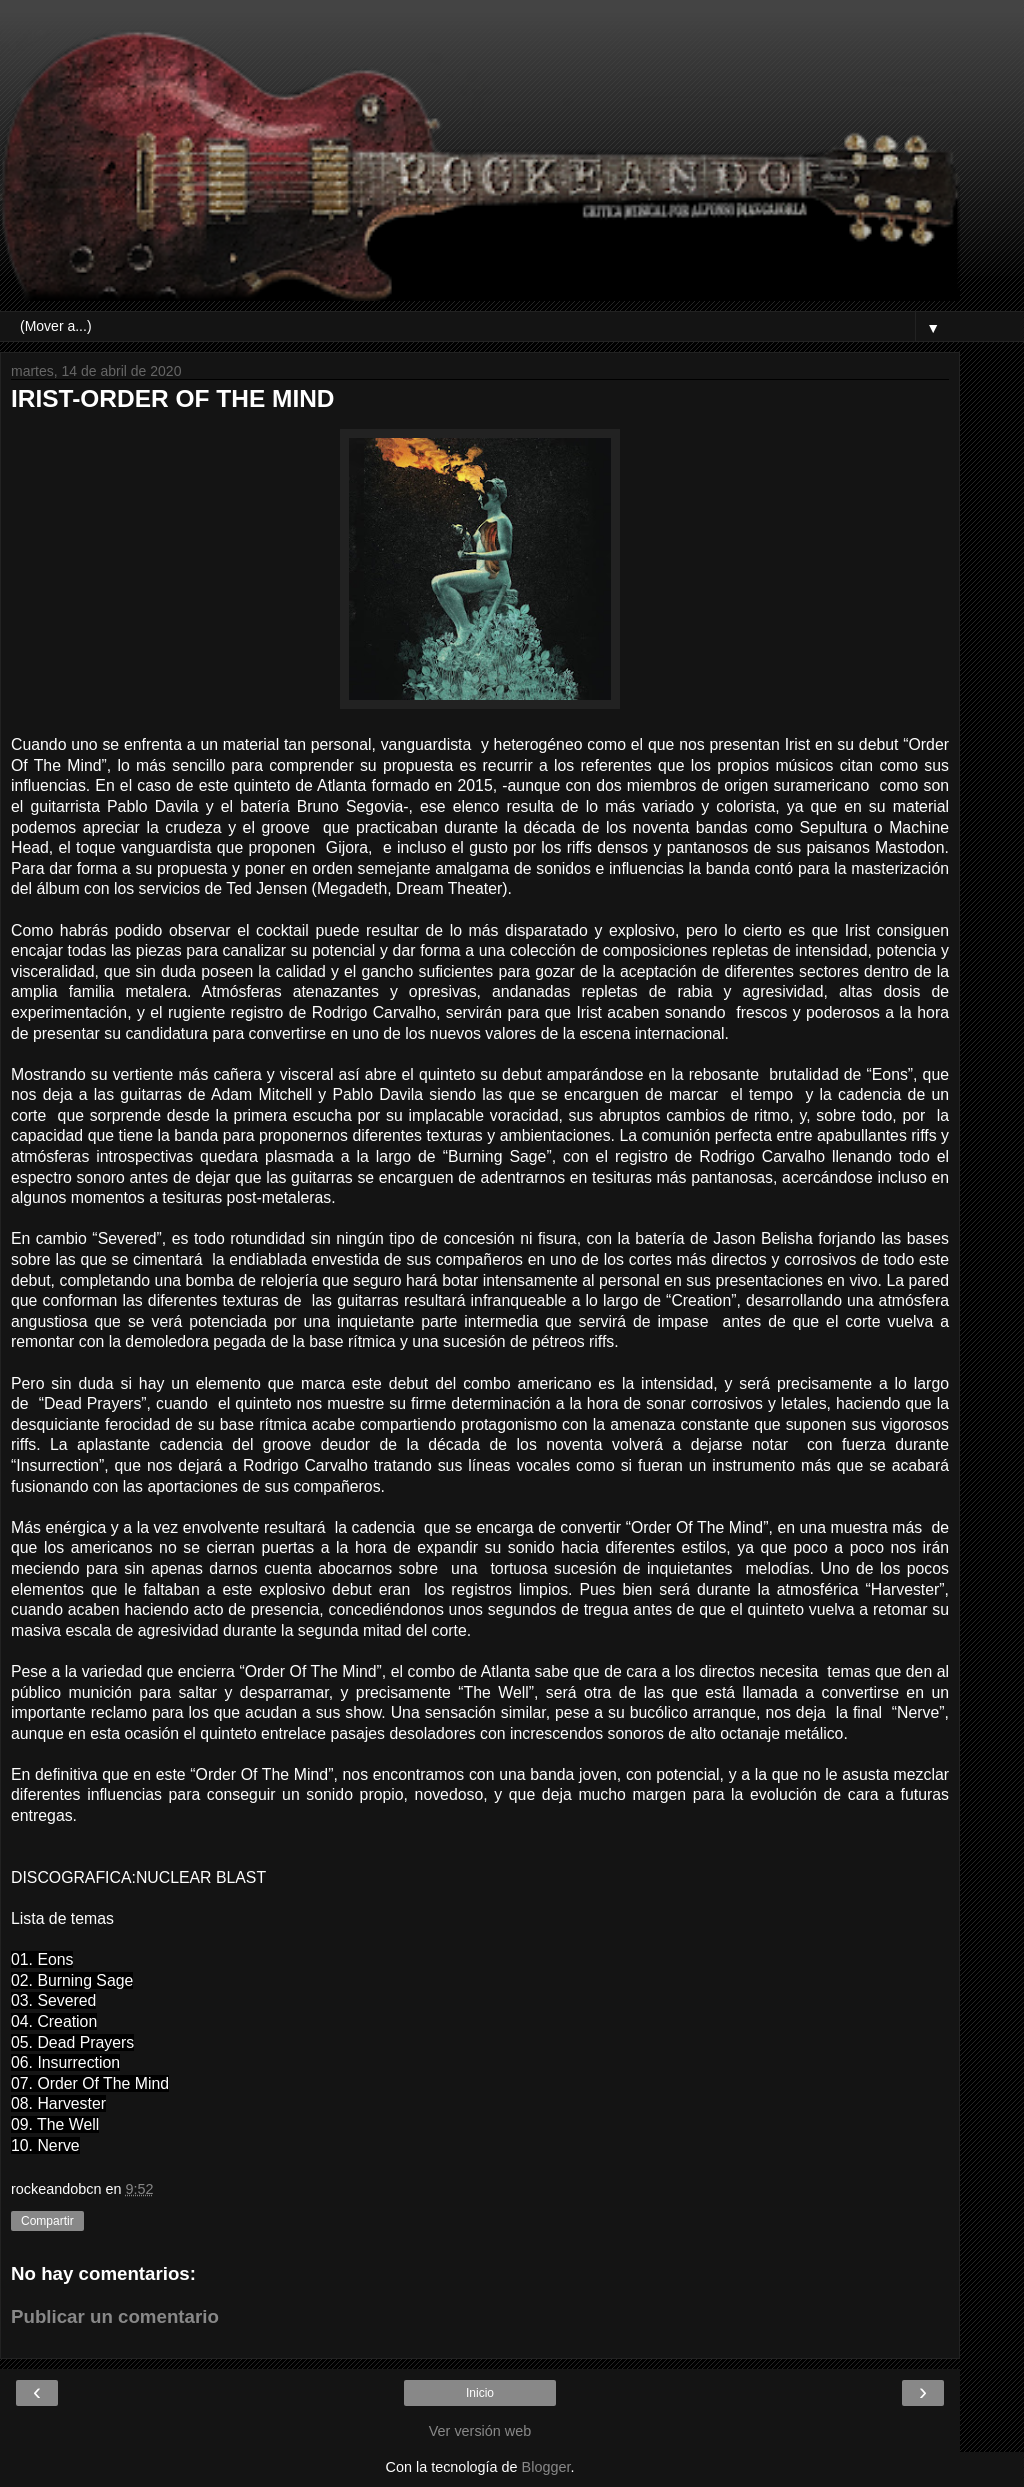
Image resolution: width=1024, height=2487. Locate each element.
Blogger (546, 2467)
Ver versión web (480, 2431)
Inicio (480, 2393)
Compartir (47, 2221)
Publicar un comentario (115, 2316)
